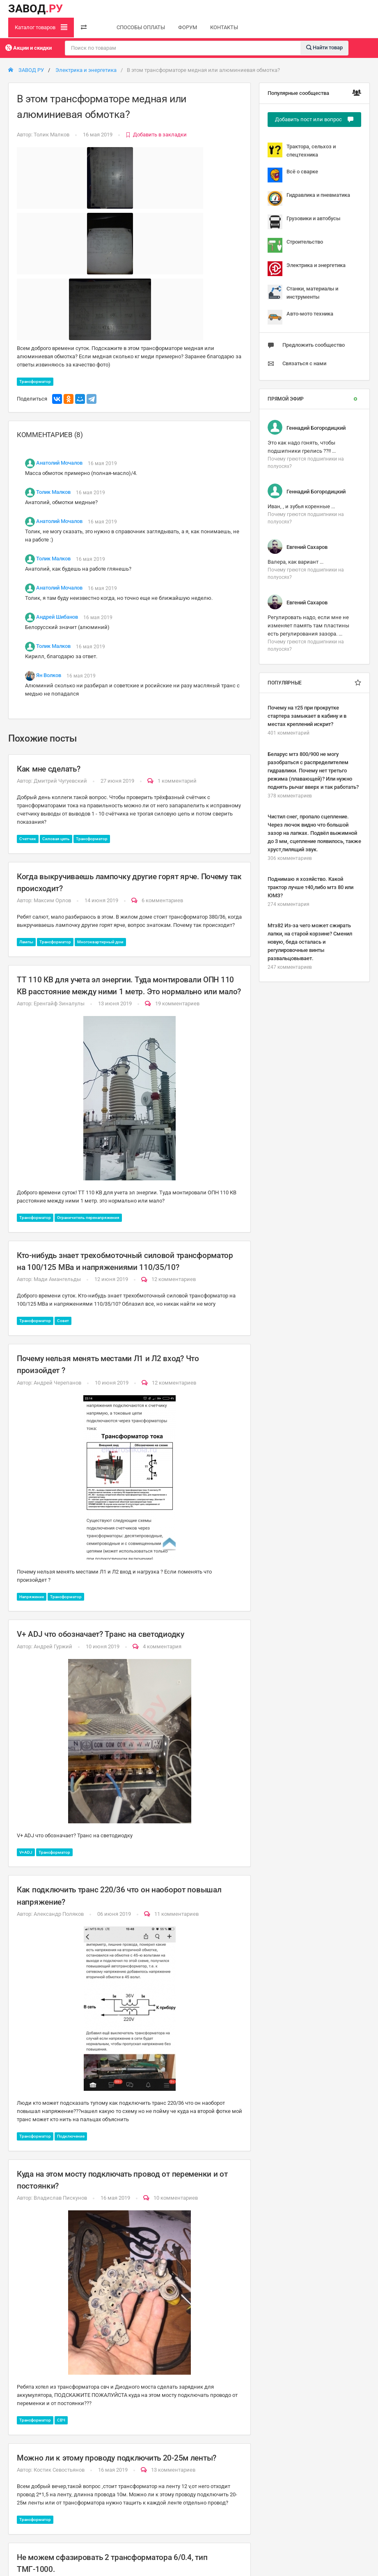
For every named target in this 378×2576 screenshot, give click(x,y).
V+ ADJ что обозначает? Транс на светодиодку (100, 1634)
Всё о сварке (293, 175)
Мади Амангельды (57, 1279)
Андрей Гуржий (53, 1646)
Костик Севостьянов (59, 2470)
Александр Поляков (59, 1914)
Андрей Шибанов (57, 617)
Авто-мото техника (300, 317)
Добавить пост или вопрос (314, 119)
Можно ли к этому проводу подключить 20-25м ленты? (116, 2458)
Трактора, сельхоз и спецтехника (302, 150)
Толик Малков (51, 134)
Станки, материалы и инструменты (303, 292)
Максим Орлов (52, 900)
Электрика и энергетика (86, 70)
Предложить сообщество (306, 345)
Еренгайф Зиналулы (59, 1003)
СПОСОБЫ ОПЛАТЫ (141, 27)
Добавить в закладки (156, 134)
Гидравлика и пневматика (309, 198)
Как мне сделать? (48, 769)
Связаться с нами (297, 363)
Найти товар (324, 47)
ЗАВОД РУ (26, 70)
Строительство (295, 245)
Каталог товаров (41, 27)
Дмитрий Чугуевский (60, 781)
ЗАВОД (35, 8)
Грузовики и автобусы (304, 221)
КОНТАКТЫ (224, 27)
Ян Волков (48, 676)
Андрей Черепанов (57, 1383)
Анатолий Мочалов (59, 463)
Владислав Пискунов (60, 2198)
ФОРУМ (187, 27)
